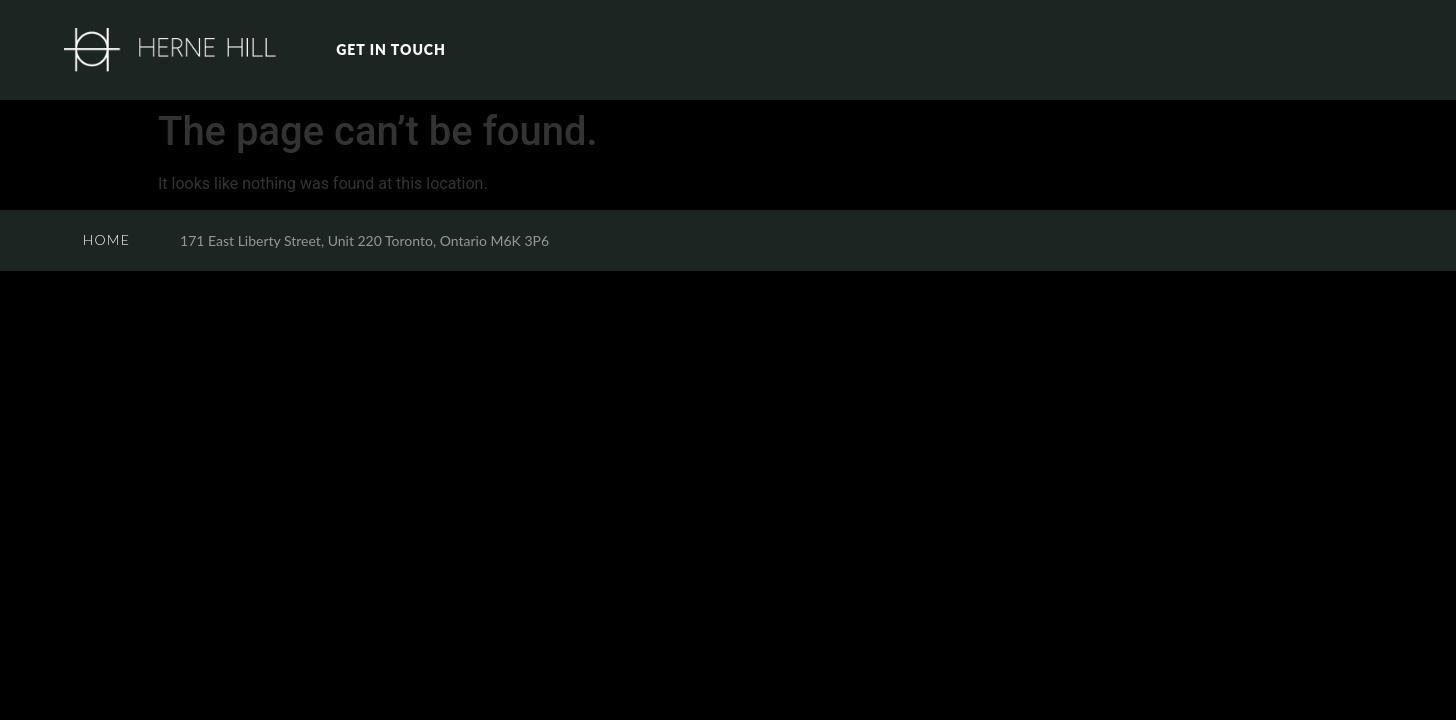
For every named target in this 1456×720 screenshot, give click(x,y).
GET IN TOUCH (391, 49)
